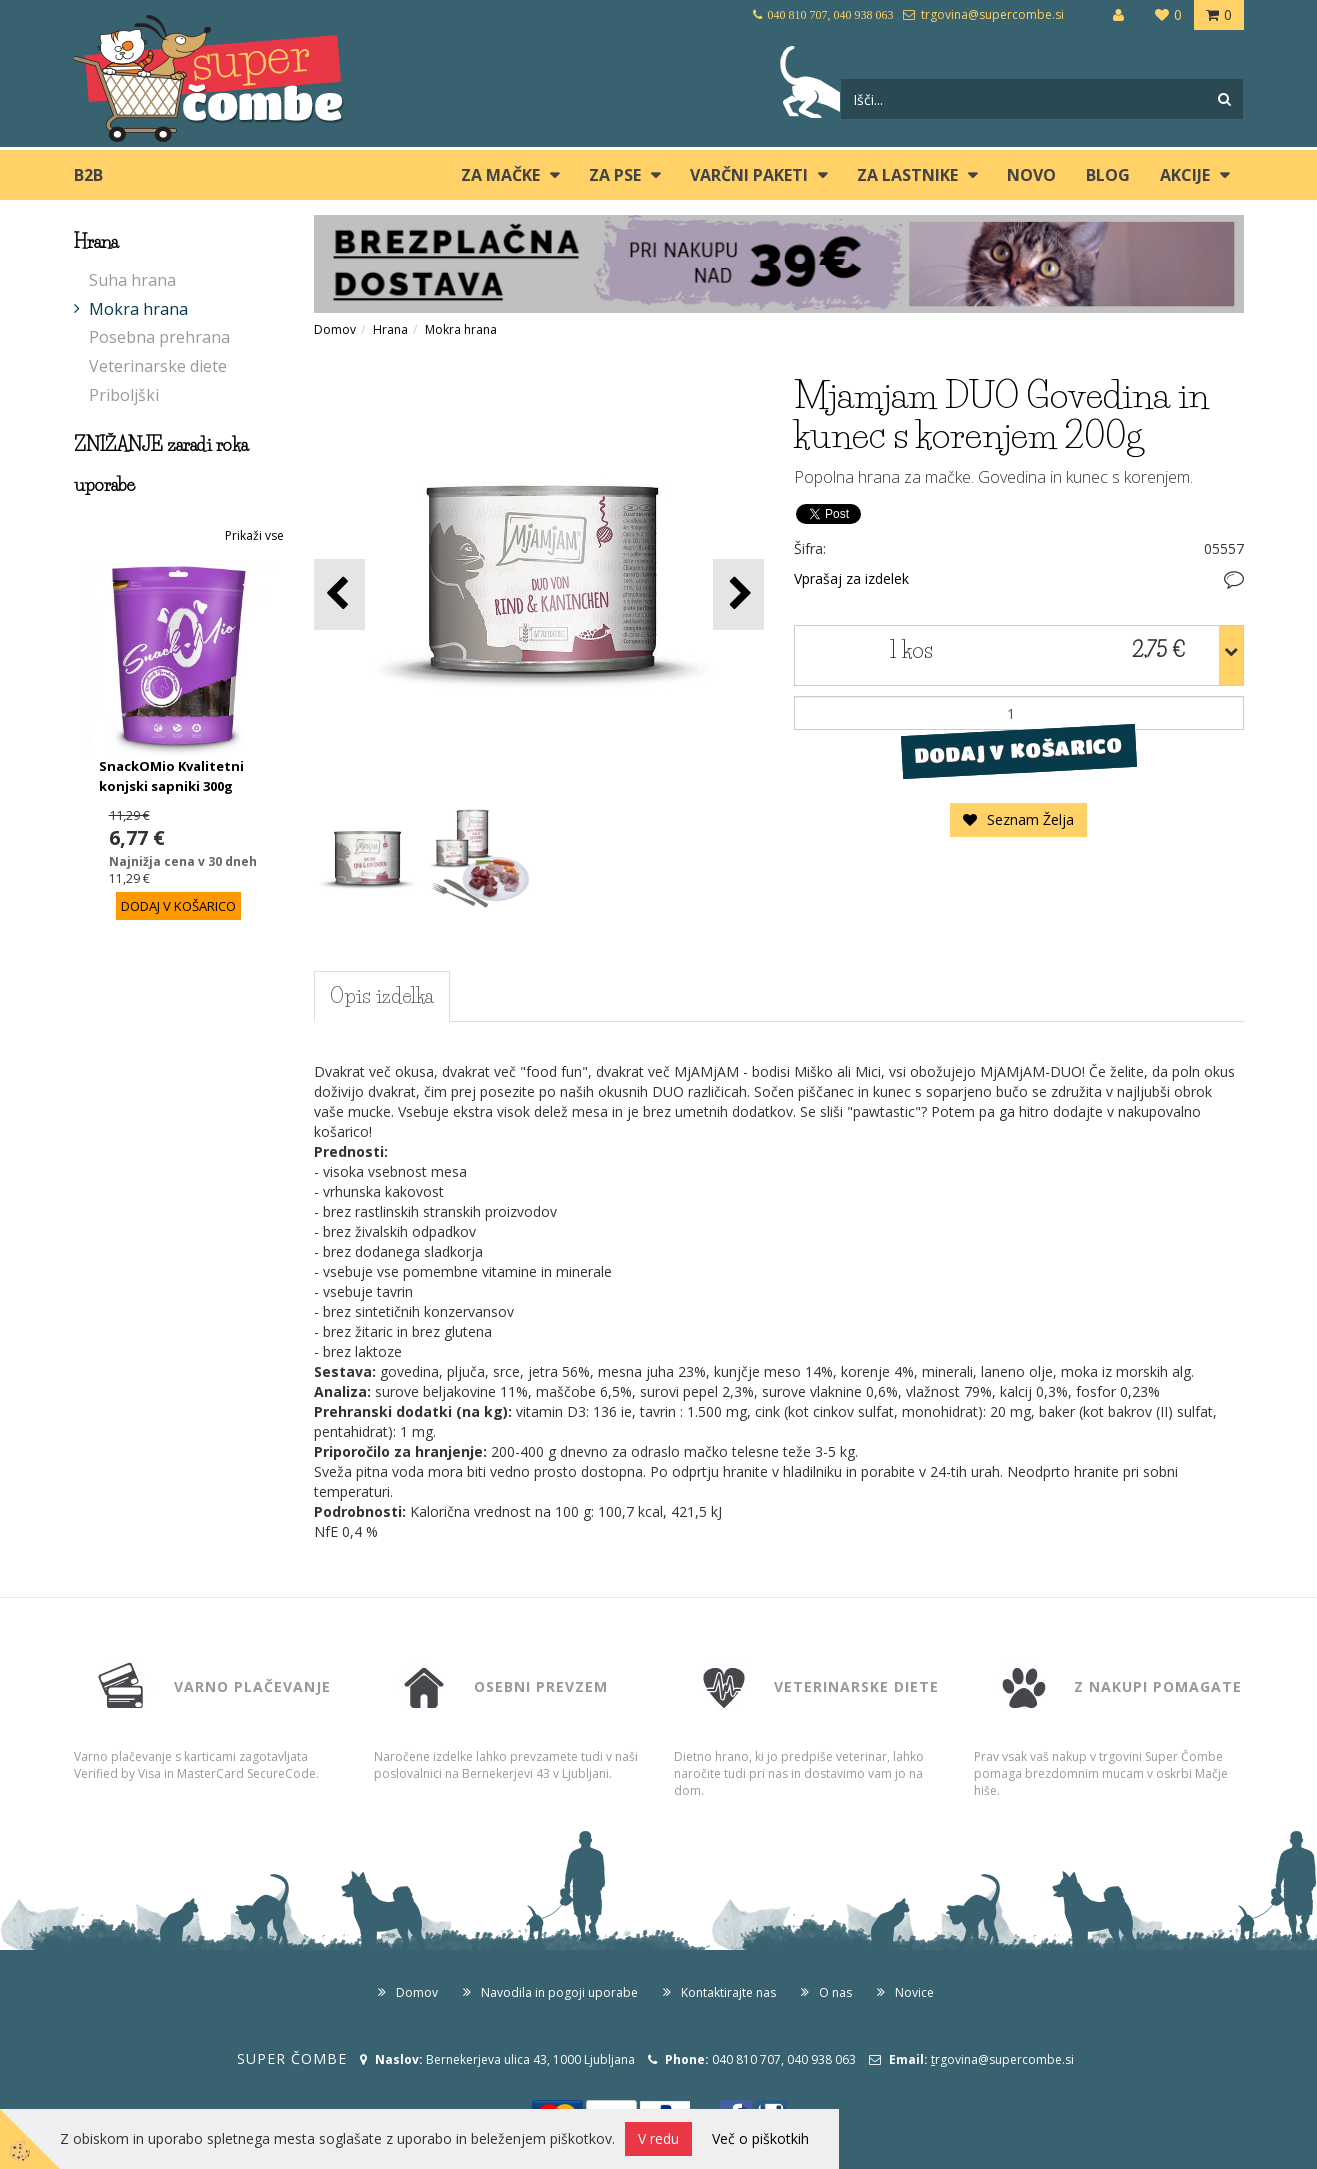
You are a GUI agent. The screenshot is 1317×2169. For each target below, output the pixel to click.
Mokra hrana (138, 309)
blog (1108, 175)
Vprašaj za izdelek (851, 578)
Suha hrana (132, 280)
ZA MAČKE (500, 175)
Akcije (1185, 175)
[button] (738, 594)
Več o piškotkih (760, 2138)
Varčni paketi (749, 175)
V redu (658, 2138)
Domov (335, 329)
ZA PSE (615, 175)
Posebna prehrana (159, 337)
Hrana (390, 329)
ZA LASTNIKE (907, 175)
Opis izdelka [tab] (382, 996)
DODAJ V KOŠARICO (1018, 751)
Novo (1031, 175)
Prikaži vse (254, 535)
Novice (914, 1992)
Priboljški (124, 395)
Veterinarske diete (158, 366)
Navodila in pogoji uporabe (559, 1992)
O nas (835, 1992)
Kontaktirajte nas (728, 1992)
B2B (88, 175)
